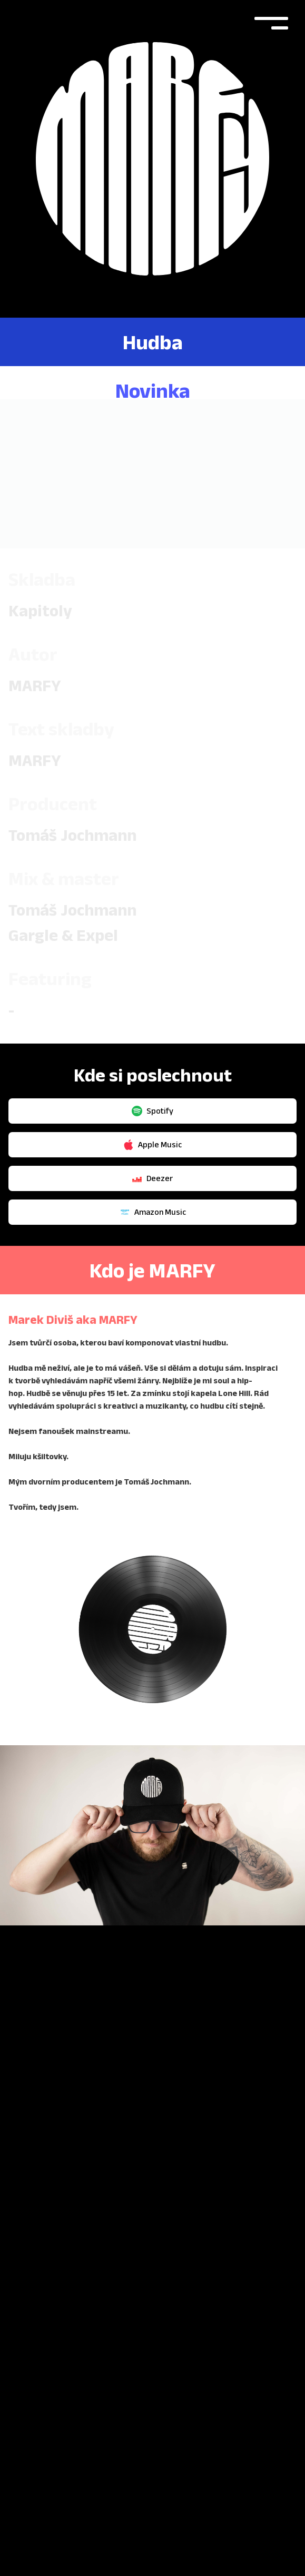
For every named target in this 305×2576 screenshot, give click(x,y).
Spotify (152, 1078)
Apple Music (152, 1111)
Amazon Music (153, 1179)
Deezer (152, 1145)
